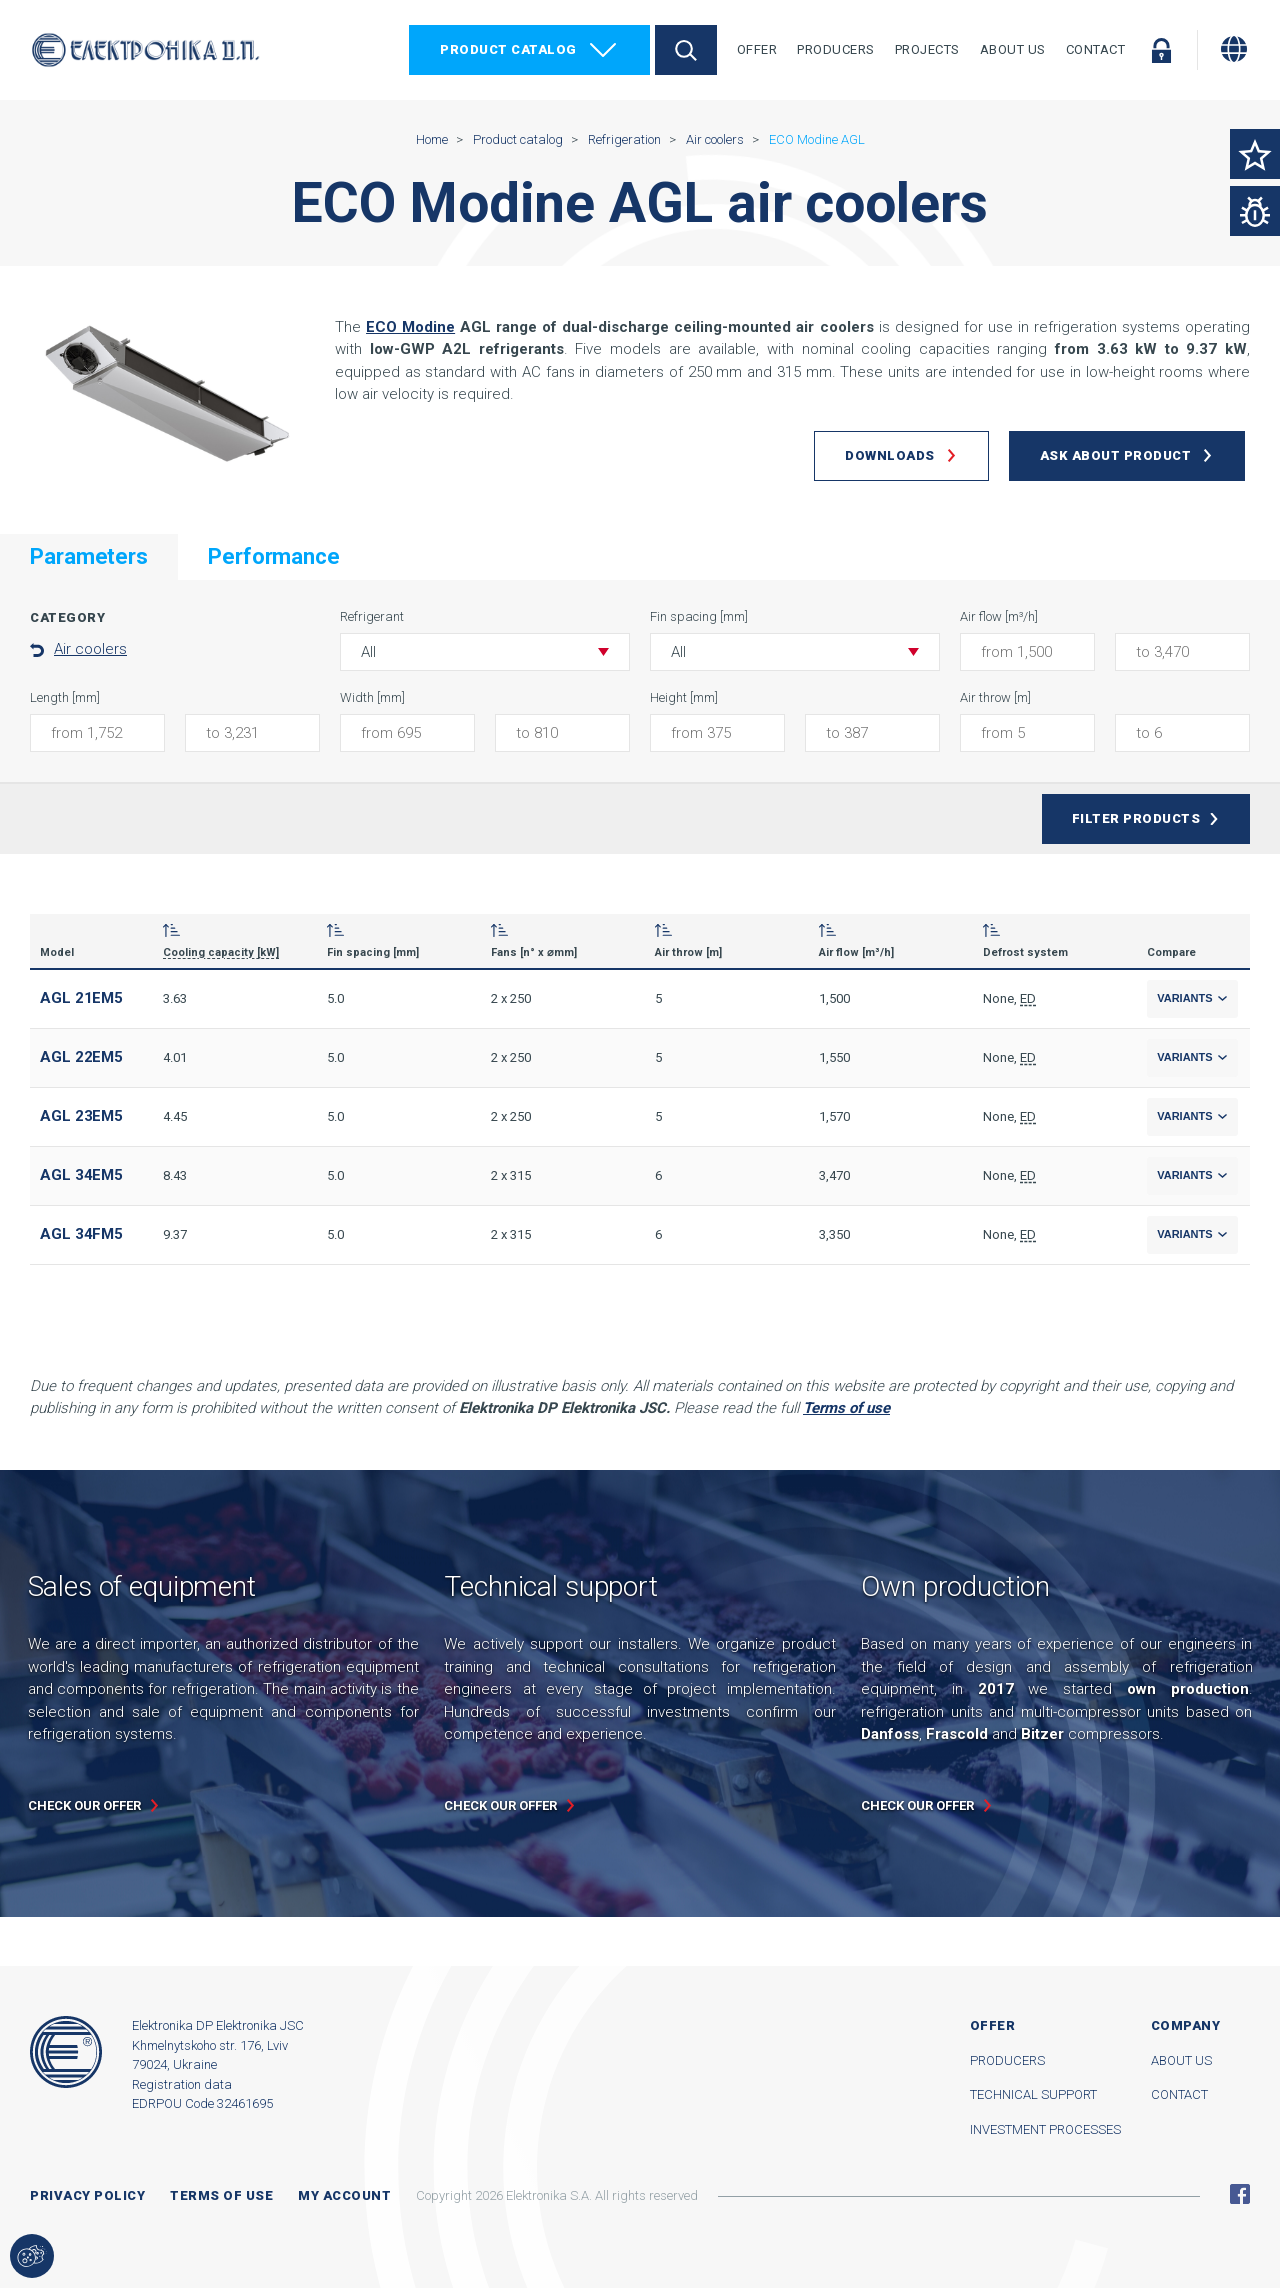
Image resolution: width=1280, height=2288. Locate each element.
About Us (1013, 49)
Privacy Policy (87, 2195)
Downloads (890, 455)
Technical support (1033, 2094)
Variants (1192, 998)
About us (1181, 2060)
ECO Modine (410, 327)
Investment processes (1045, 2129)
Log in (1161, 50)
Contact (1096, 49)
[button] (485, 652)
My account (344, 2195)
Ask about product (1116, 455)
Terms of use (221, 2195)
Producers (836, 49)
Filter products (1136, 818)
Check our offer (84, 1805)
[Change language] (1234, 49)
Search (686, 50)
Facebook (1240, 2194)
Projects (927, 49)
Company (1186, 2025)
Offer (757, 49)
